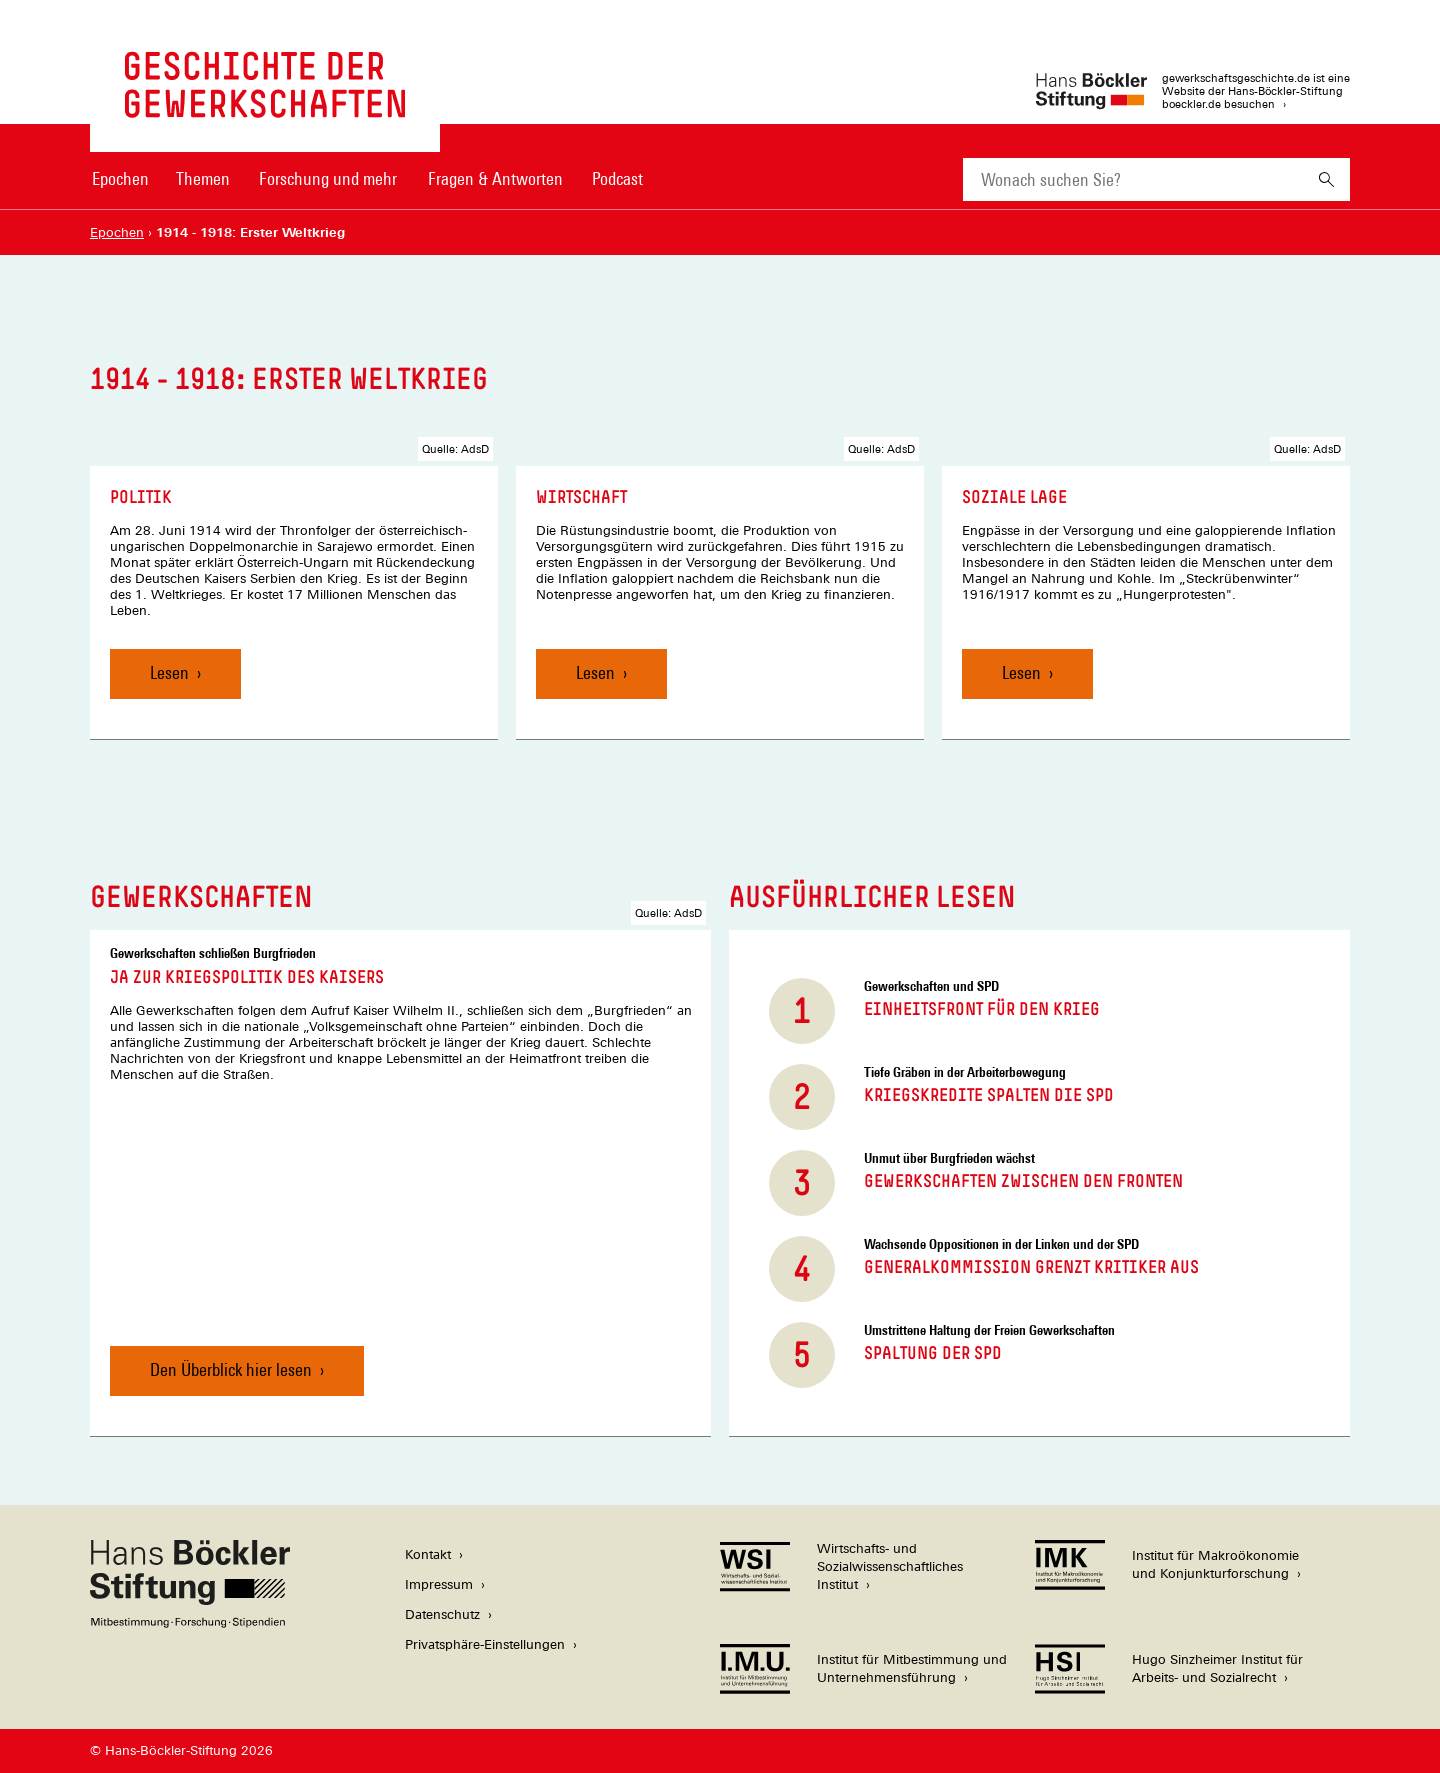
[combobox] (1133, 179)
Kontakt (428, 1554)
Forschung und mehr (328, 178)
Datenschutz (442, 1614)
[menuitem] (120, 192)
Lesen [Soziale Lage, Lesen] (1021, 672)
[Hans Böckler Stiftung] (190, 1622)
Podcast (617, 178)
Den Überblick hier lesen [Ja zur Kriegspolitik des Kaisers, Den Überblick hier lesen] (231, 1369)
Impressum (439, 1584)
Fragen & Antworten (495, 178)
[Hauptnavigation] (367, 179)
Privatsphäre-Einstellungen (485, 1644)
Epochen (120, 178)
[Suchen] (1326, 179)
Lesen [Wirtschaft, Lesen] (595, 672)
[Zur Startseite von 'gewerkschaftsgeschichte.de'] (265, 107)
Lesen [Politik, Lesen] (169, 672)
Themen (203, 178)
